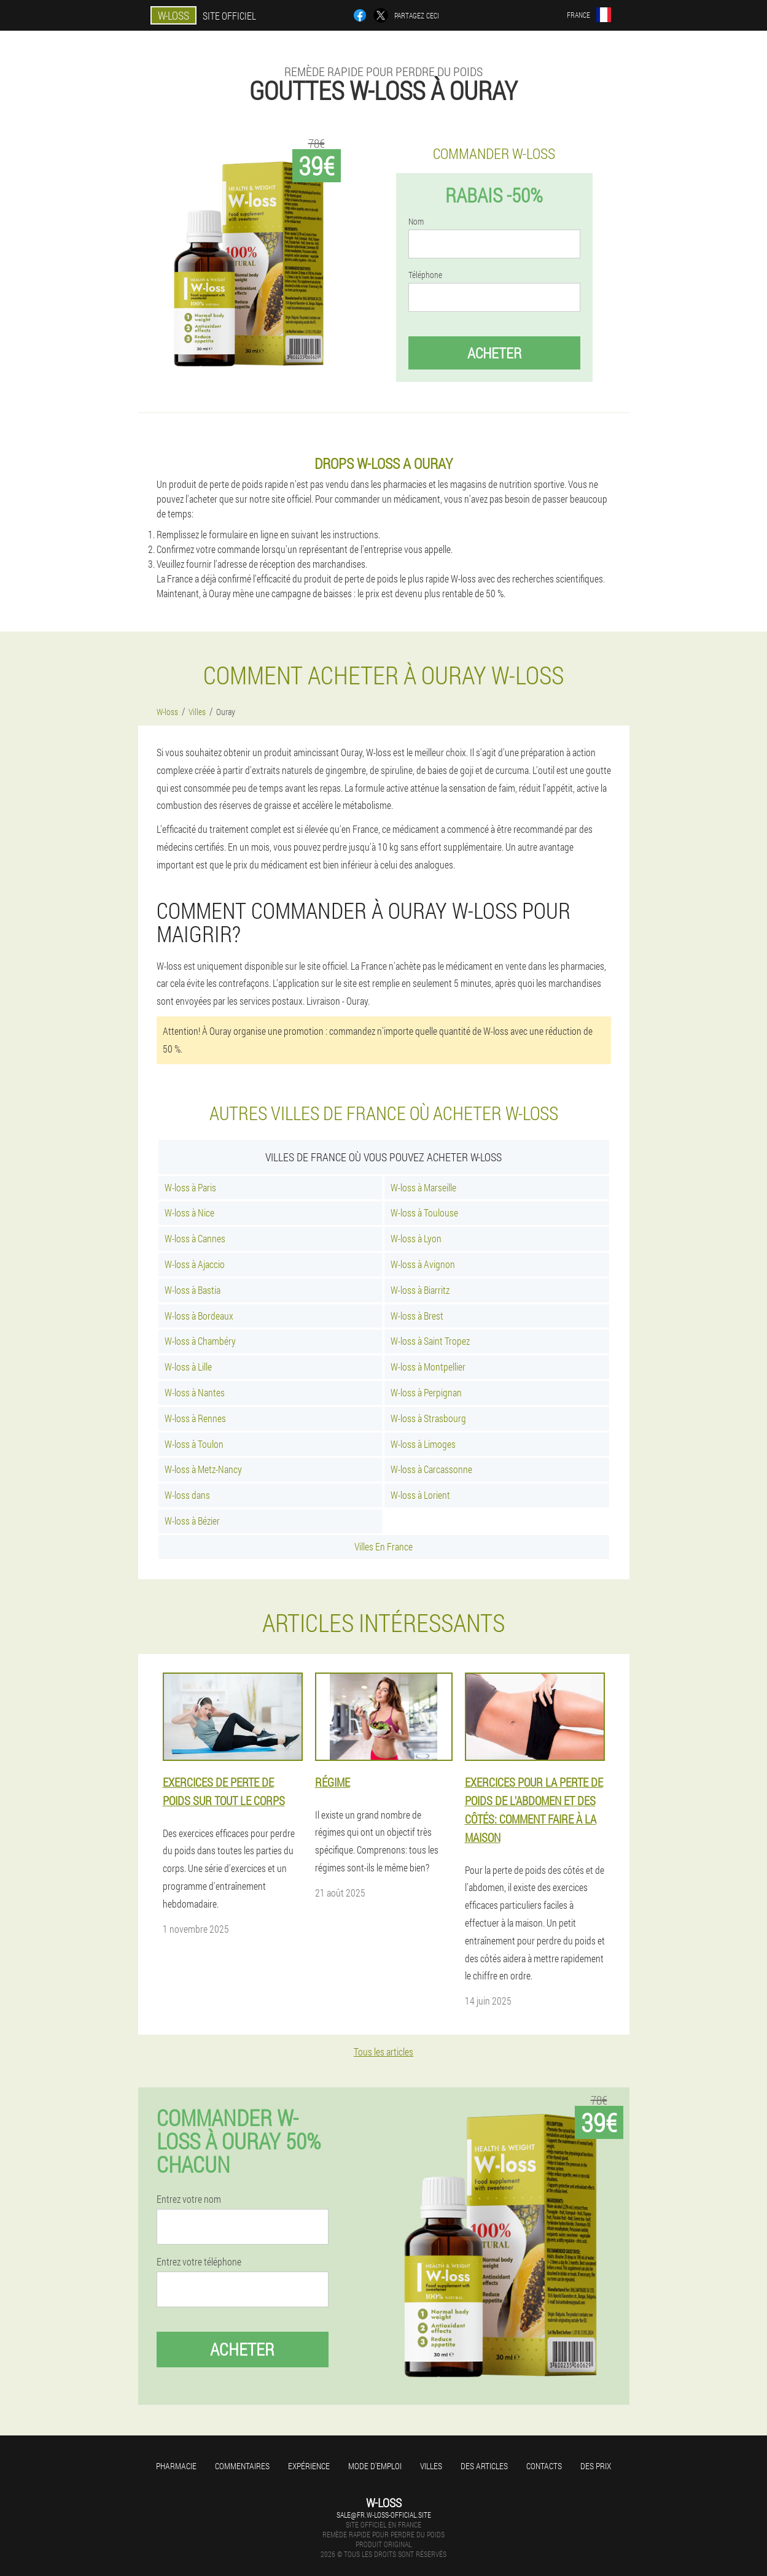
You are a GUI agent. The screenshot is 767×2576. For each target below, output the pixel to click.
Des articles (484, 2466)
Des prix (595, 2466)
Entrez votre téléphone (199, 2262)
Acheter (494, 353)
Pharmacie (176, 2466)
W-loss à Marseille (423, 1187)
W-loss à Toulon (194, 1443)
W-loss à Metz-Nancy (203, 1469)
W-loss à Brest (417, 1315)
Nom (416, 221)
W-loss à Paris (190, 1187)
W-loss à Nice (189, 1212)
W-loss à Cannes (195, 1238)
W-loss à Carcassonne (431, 1469)
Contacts (544, 2466)
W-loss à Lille (188, 1366)
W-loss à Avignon (423, 1264)
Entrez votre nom (189, 2199)
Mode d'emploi (375, 2466)
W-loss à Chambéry (200, 1340)
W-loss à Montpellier (428, 1366)
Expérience (309, 2466)
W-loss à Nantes (195, 1392)
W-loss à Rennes (195, 1418)
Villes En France (383, 1546)
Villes (431, 2466)
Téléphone (425, 275)
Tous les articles (383, 2051)
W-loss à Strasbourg (428, 1418)
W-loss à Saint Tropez (430, 1340)
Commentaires (242, 2466)
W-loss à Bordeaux (199, 1315)
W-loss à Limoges (423, 1443)
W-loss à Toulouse (424, 1212)
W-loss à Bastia (192, 1289)
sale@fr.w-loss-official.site (384, 2515)
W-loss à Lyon (416, 1238)
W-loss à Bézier (192, 1520)
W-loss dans (187, 1494)
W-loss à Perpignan (426, 1392)
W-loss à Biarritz (420, 1289)
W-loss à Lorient (420, 1494)
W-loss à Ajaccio (195, 1264)
